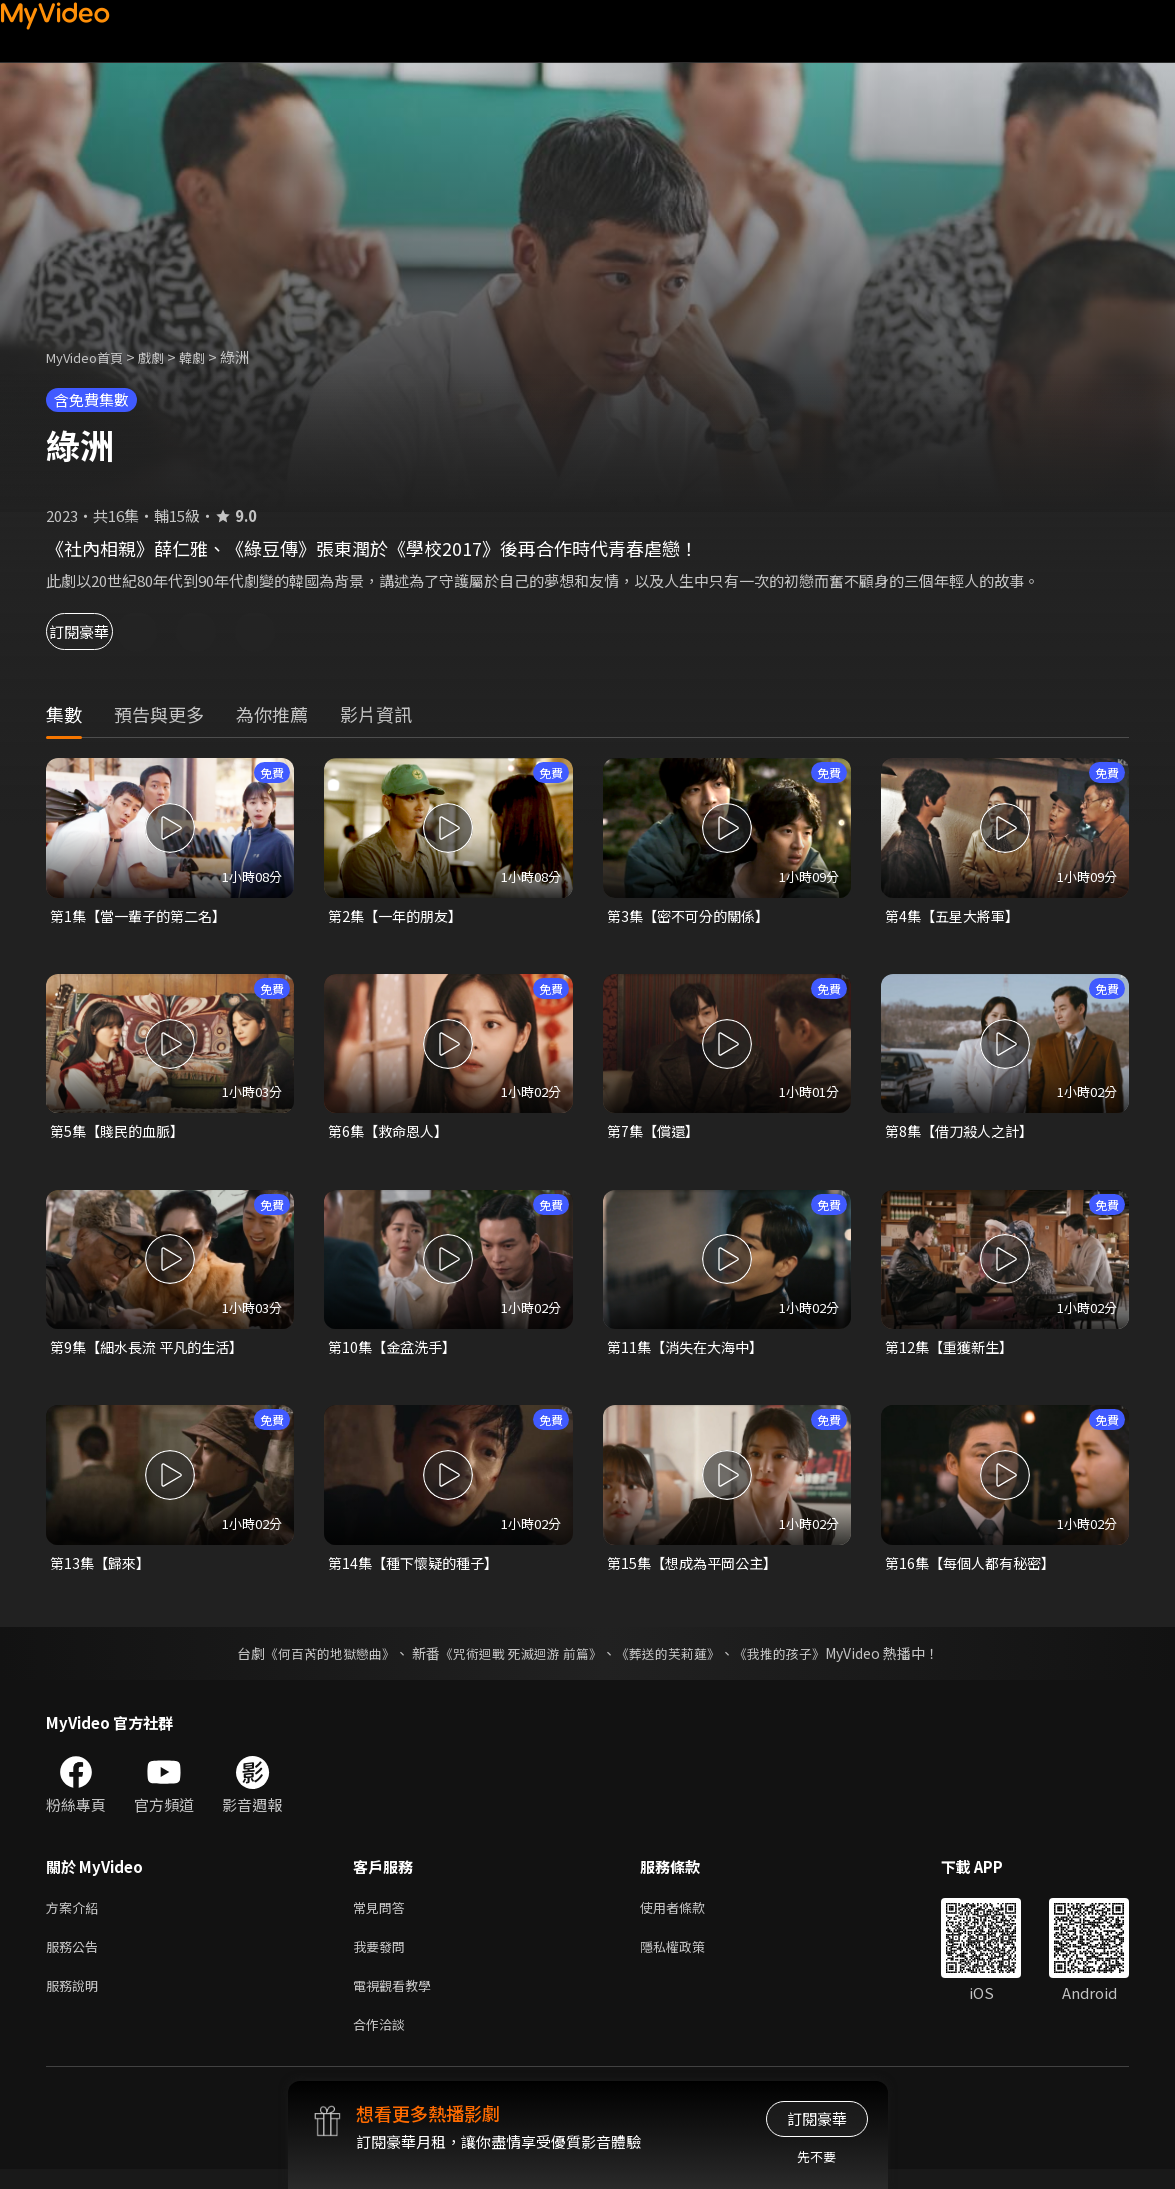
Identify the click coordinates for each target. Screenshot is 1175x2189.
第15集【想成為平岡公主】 (697, 1569)
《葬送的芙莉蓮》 (675, 1661)
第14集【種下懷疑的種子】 (418, 1569)
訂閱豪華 (101, 631)
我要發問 (383, 1958)
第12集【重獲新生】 (953, 1351)
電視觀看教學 (398, 2000)
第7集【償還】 (656, 1133)
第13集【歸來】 (103, 1569)
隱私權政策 (689, 1958)
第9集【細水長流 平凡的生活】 (153, 1351)
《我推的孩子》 (794, 1661)
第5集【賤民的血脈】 (121, 1133)
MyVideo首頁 (91, 356)
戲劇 (167, 356)
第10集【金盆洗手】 (396, 1351)
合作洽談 (383, 2042)
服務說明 (76, 2000)
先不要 (816, 2156)
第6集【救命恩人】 (392, 1133)
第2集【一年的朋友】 (399, 916)
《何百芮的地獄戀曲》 (316, 1661)
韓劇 (212, 356)
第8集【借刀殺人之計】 (964, 1133)
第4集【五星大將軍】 (956, 916)
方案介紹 (76, 1916)
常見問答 (383, 1916)
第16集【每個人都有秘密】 (975, 1569)
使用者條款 (689, 1916)
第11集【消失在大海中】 (690, 1351)
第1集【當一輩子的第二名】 (144, 916)
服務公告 (76, 1958)
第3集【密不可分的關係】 (693, 916)
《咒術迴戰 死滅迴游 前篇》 (518, 1661)
